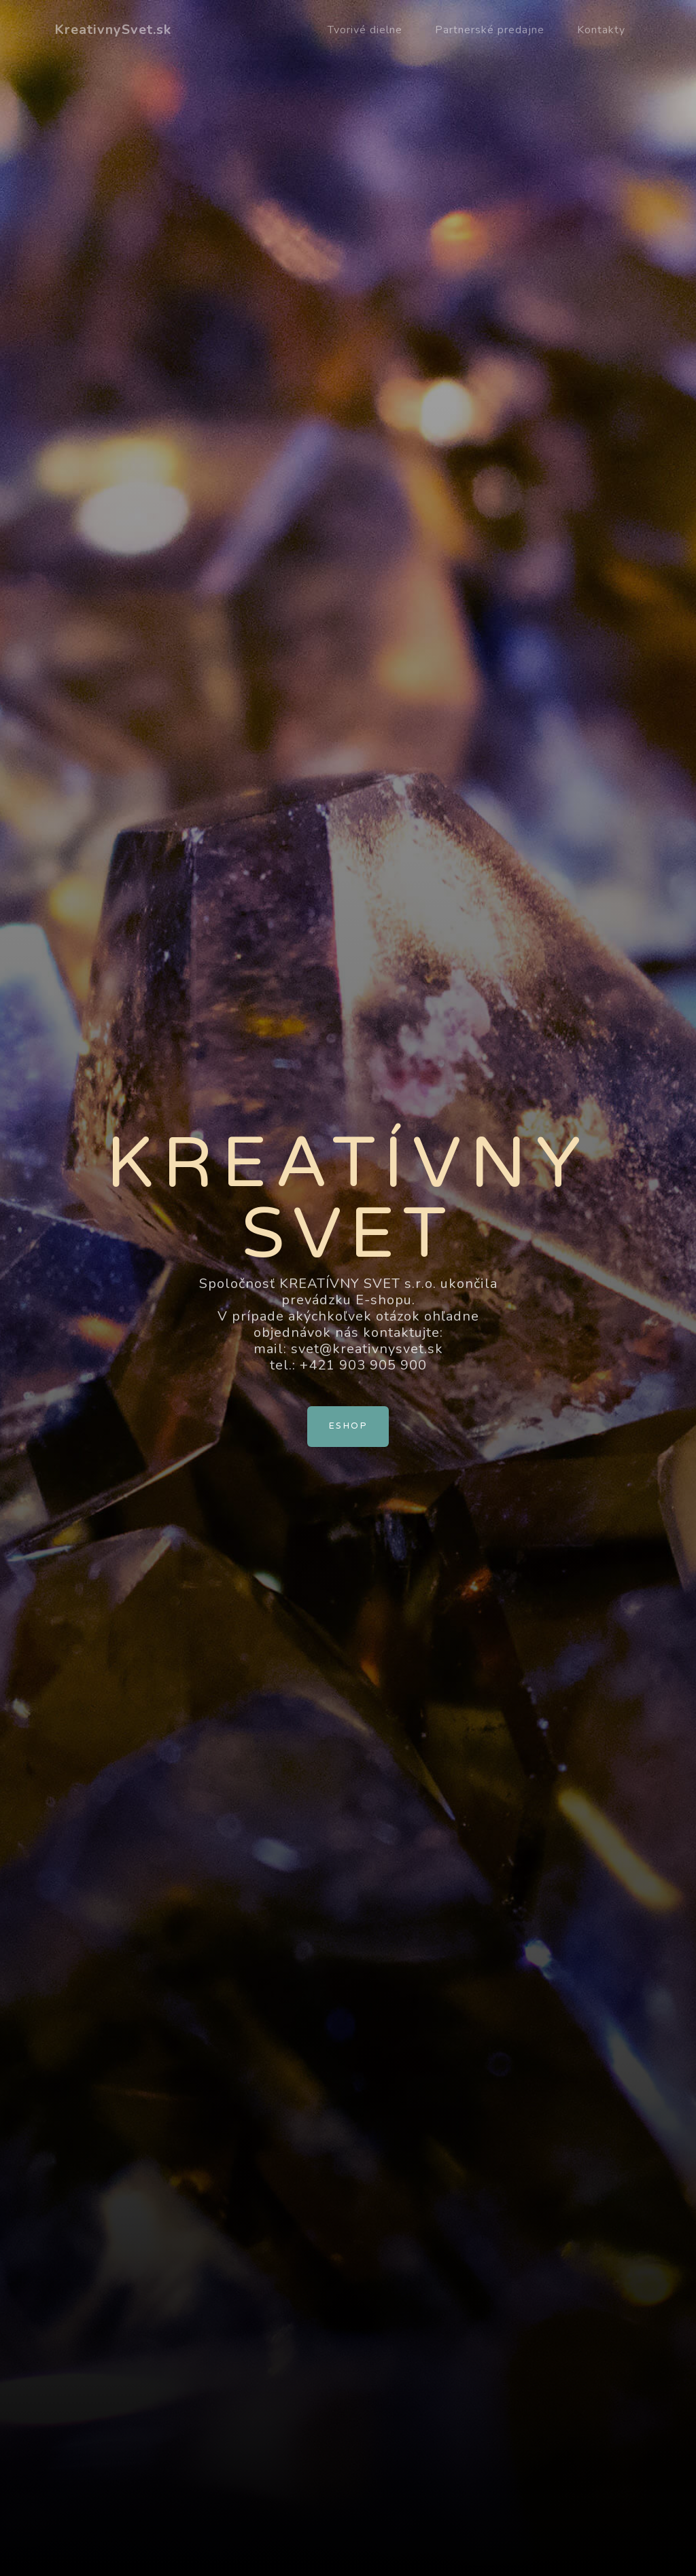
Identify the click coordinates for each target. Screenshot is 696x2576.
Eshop (348, 1425)
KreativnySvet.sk (112, 29)
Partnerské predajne (489, 29)
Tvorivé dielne (365, 29)
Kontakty (601, 29)
